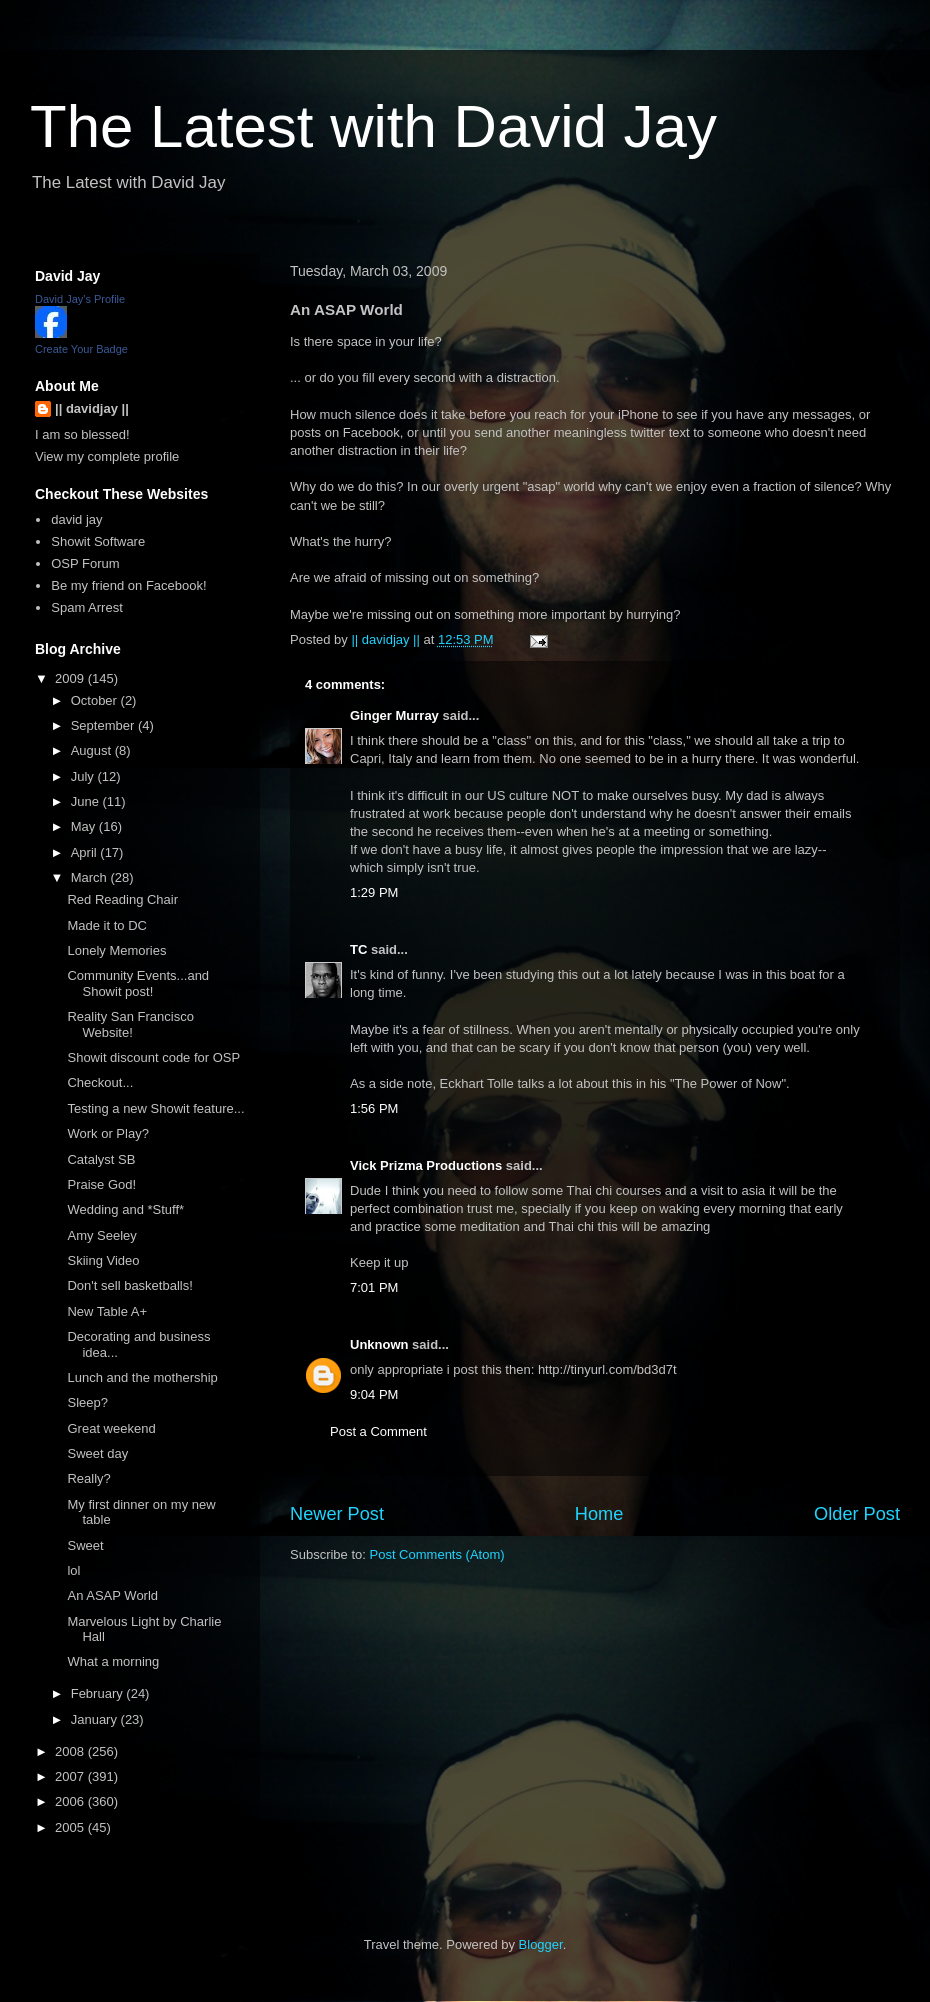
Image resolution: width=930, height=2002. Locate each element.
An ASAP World (112, 1595)
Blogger (541, 1944)
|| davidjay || (92, 408)
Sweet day (97, 1453)
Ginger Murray (394, 715)
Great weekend (111, 1428)
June (87, 801)
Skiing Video (103, 1260)
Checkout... (100, 1082)
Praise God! (101, 1184)
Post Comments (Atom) (437, 1554)
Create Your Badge (81, 349)
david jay (76, 519)
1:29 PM (374, 892)
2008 (71, 1751)
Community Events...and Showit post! (138, 983)
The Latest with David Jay (373, 126)
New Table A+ (107, 1311)
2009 (71, 678)
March (91, 877)
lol (73, 1570)
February (99, 1693)
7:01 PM (374, 1287)
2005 (71, 1827)
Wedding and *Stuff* (125, 1209)
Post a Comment (378, 1431)
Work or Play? (107, 1133)
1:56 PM (374, 1108)
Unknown (379, 1344)
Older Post (857, 1514)
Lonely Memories (116, 950)
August (93, 750)
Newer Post (337, 1514)
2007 (71, 1776)
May (85, 826)
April (86, 852)
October (96, 700)
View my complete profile (107, 456)
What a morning (113, 1661)
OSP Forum (85, 563)
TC (358, 949)
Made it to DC (106, 925)
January (96, 1719)
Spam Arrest (87, 607)
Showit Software (98, 541)
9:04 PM (374, 1394)
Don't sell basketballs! (129, 1285)
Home (599, 1514)
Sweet (85, 1545)
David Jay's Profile (80, 299)
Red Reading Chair (122, 899)
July (84, 776)
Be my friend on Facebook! (128, 585)
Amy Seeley (101, 1235)
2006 (71, 1801)
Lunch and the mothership (142, 1377)
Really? (88, 1478)
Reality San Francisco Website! (130, 1024)
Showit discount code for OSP (153, 1057)
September (104, 725)
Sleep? (87, 1402)
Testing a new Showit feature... (155, 1108)
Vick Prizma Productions (426, 1165)
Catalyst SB (101, 1159)
